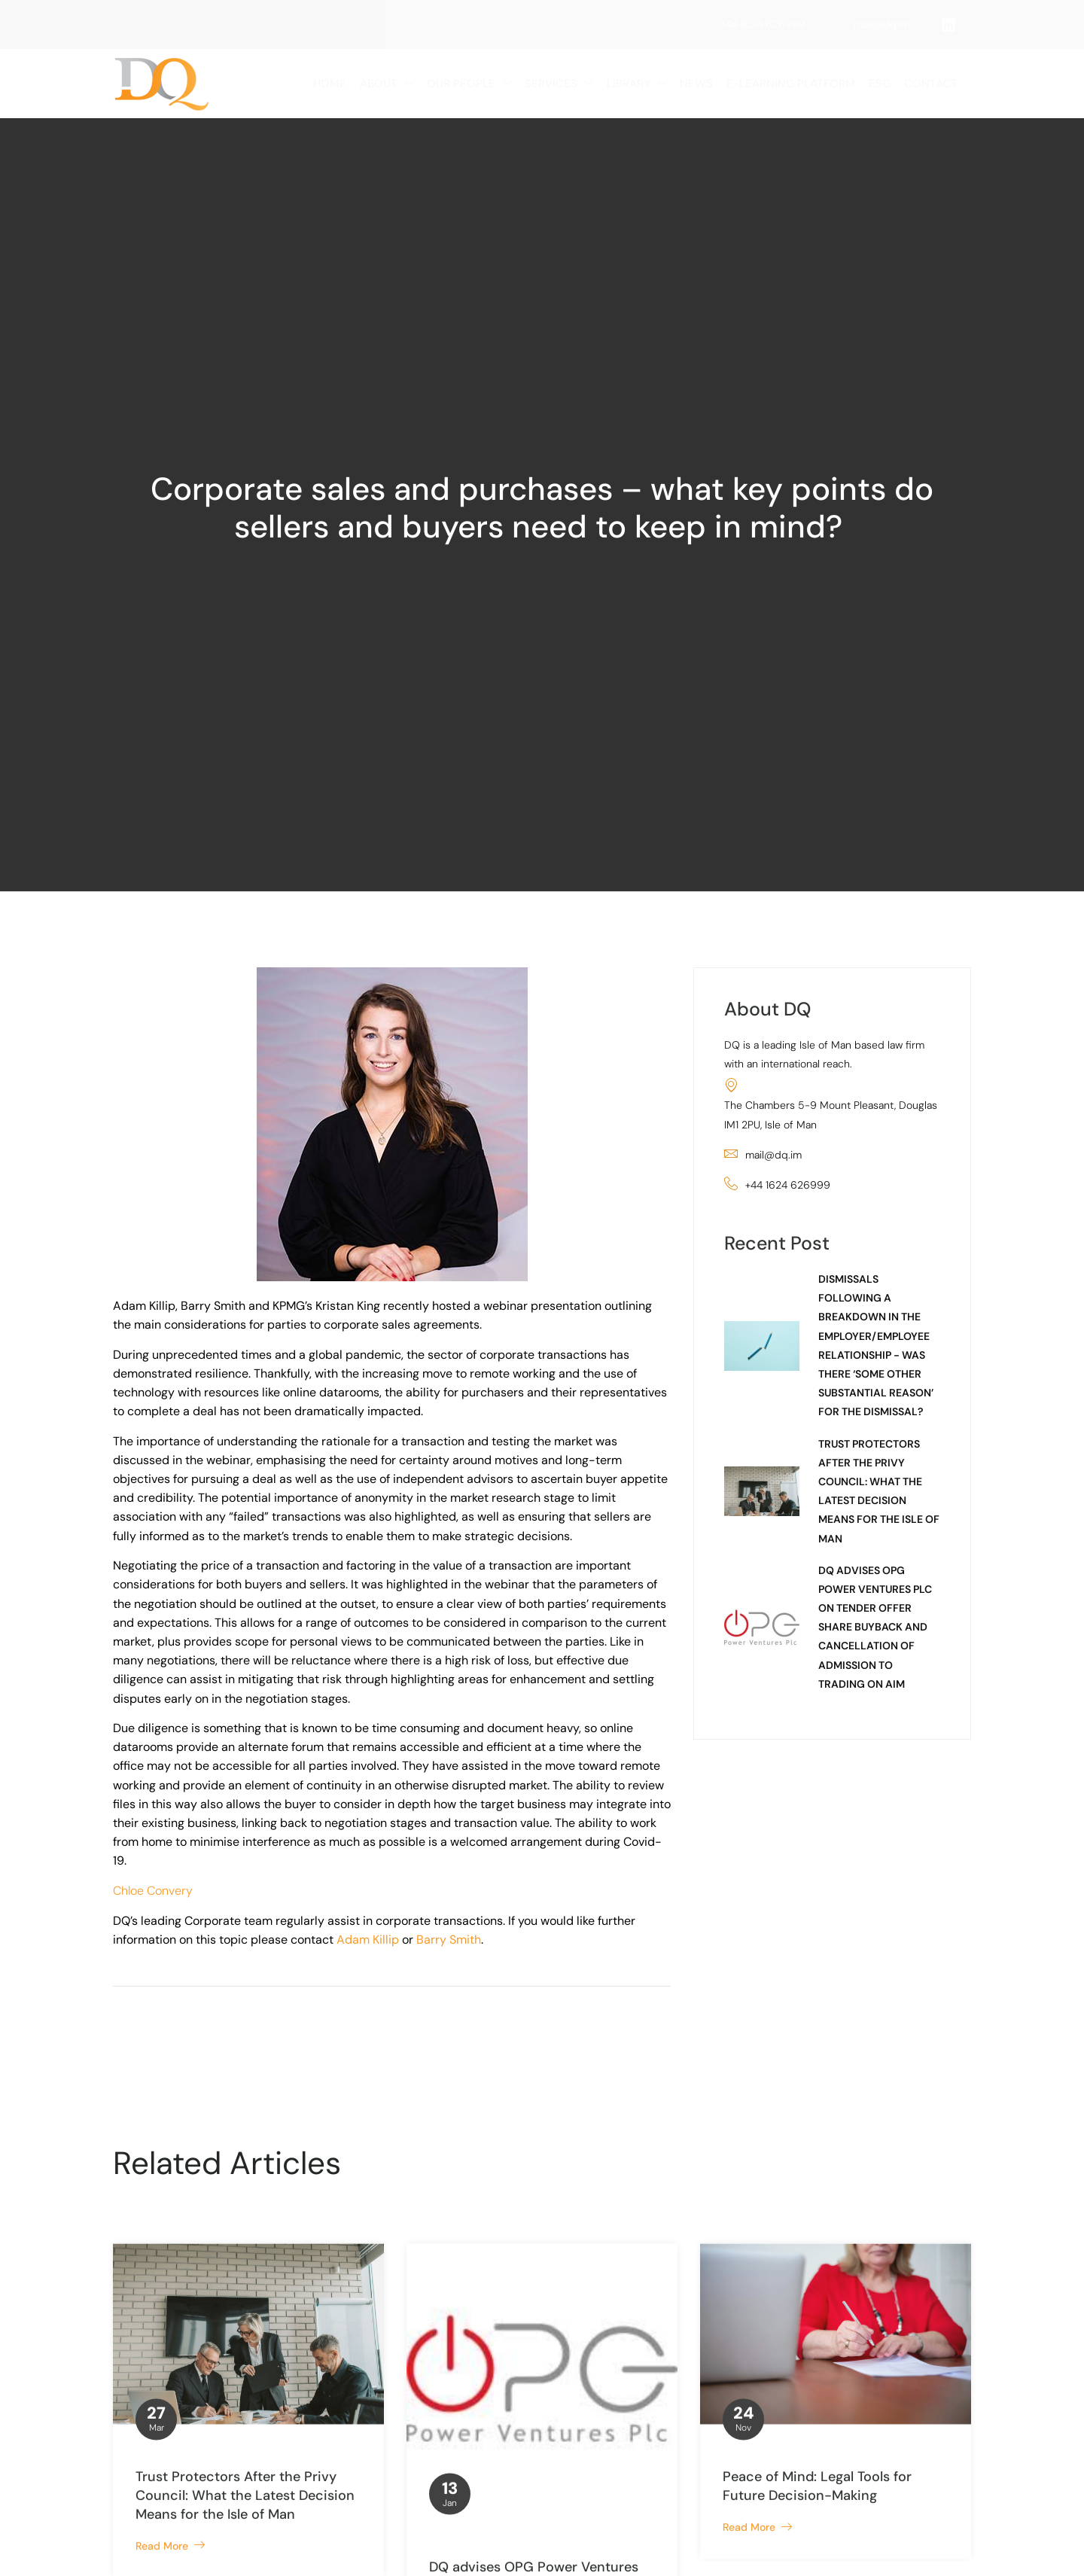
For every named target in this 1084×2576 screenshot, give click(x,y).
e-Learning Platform (790, 83)
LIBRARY (636, 84)
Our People (469, 84)
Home (329, 83)
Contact (931, 83)
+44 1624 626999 (753, 24)
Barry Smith (448, 1939)
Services (559, 84)
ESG (880, 83)
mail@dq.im (872, 24)
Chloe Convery (153, 1891)
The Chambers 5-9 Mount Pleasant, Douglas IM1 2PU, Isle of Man (830, 1104)
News (696, 83)
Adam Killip (367, 1939)
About (386, 84)
